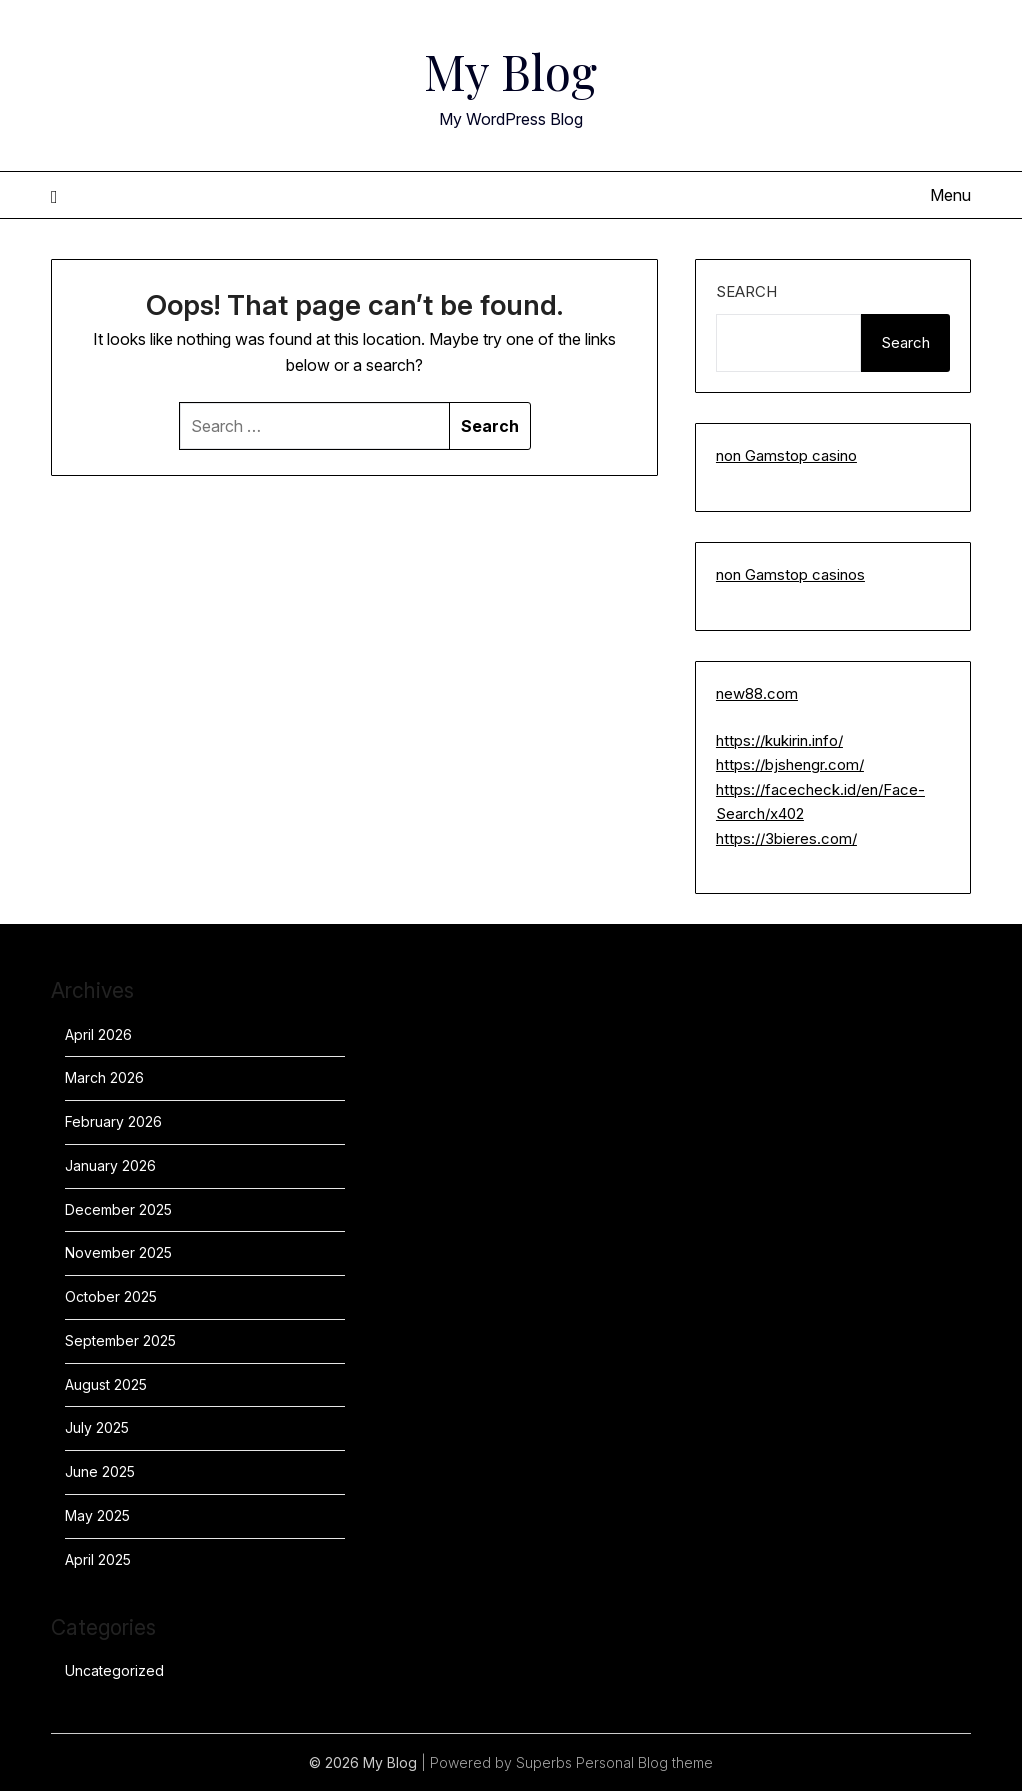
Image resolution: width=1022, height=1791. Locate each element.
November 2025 (118, 1252)
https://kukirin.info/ (779, 740)
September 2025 (120, 1340)
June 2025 (100, 1471)
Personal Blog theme (644, 1762)
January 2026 (110, 1165)
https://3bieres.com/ (786, 838)
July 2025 (97, 1427)
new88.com (757, 693)
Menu (950, 195)
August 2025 (106, 1384)
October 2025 (111, 1296)
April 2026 (98, 1034)
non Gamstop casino (786, 455)
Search (746, 291)
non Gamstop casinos (790, 574)
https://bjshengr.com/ (790, 764)
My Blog (510, 71)
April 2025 (98, 1559)
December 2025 (118, 1209)
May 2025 (97, 1515)
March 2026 (104, 1077)
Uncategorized (114, 1670)
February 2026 (113, 1121)
